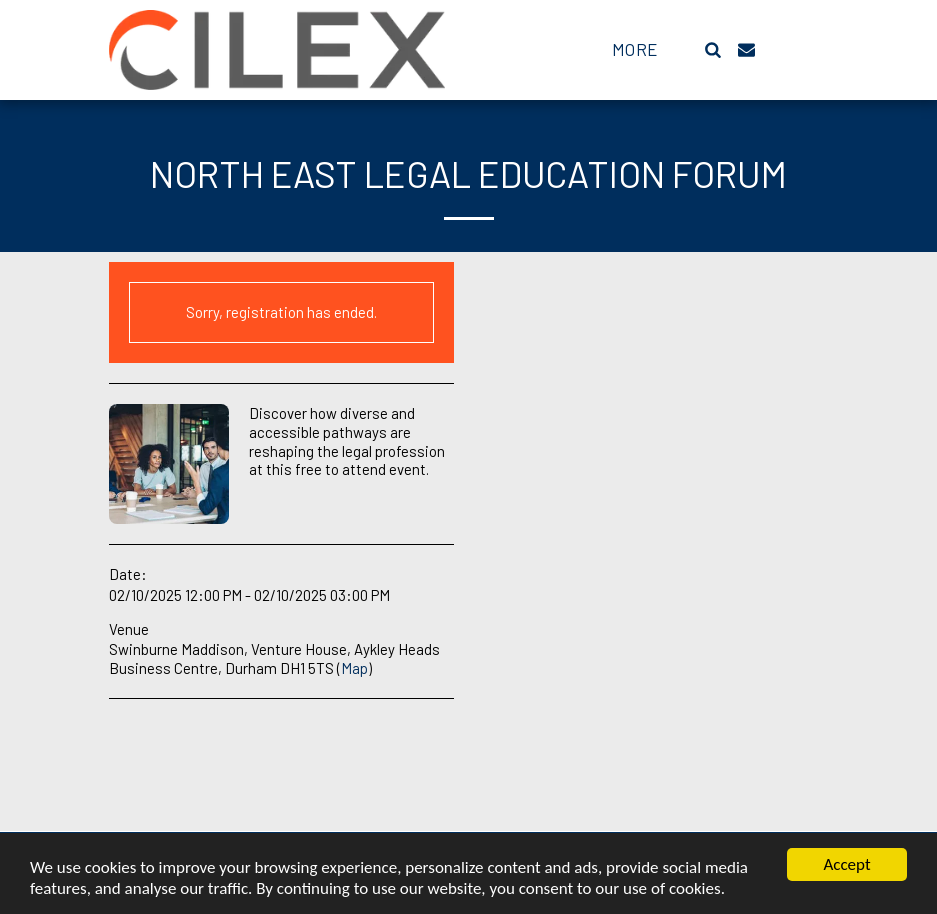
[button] (713, 49)
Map (354, 668)
